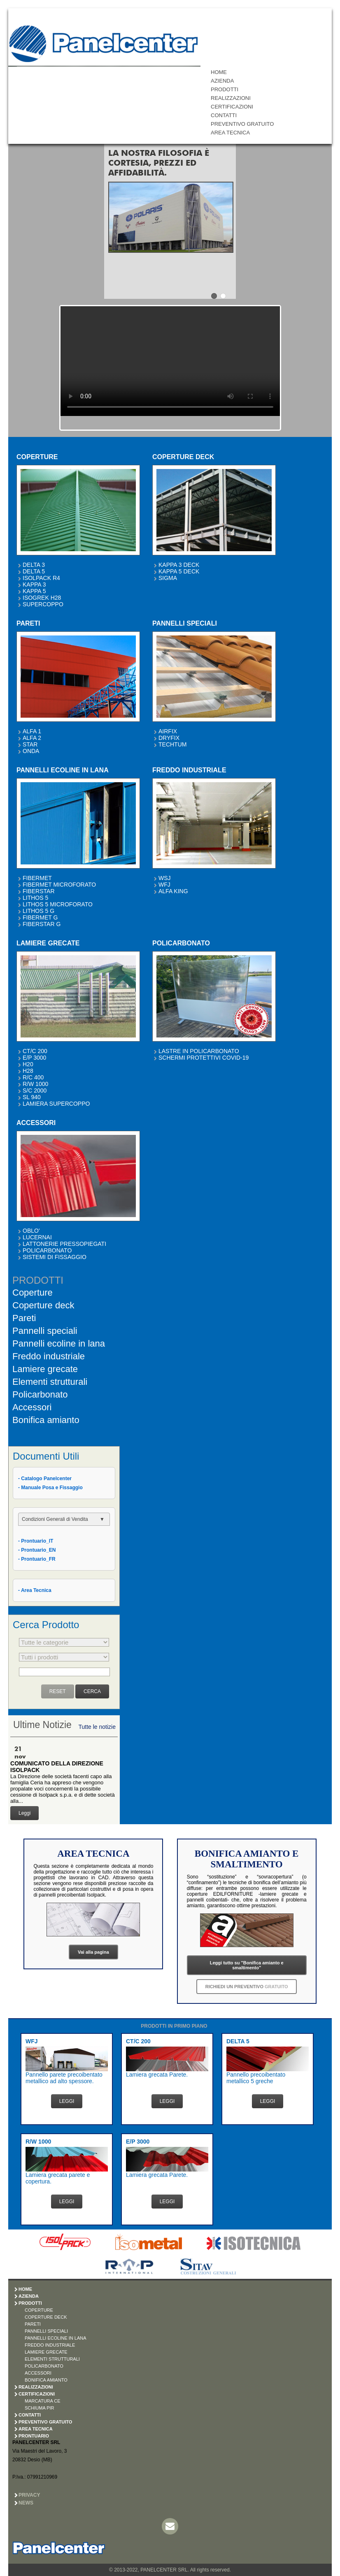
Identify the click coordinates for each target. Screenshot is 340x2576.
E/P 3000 (34, 1057)
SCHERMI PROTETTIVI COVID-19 (203, 1057)
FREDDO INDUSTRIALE (50, 2345)
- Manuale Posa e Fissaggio (50, 1487)
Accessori (31, 1407)
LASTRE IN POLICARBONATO (198, 1051)
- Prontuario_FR (37, 1559)
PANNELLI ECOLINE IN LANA (55, 2338)
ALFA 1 (32, 731)
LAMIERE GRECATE (46, 2352)
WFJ (164, 884)
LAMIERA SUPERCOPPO (56, 1103)
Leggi (24, 1813)
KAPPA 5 (34, 591)
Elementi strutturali (49, 1382)
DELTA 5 (34, 571)
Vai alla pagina (93, 1952)
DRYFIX (168, 738)
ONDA (31, 751)
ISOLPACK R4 (41, 578)
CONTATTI (224, 115)
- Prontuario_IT (35, 1541)
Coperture (32, 1292)
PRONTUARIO (34, 2435)
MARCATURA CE (43, 2400)
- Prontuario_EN (37, 1550)
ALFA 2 (32, 738)
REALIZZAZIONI (231, 98)
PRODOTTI (224, 89)
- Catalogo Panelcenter (45, 1478)
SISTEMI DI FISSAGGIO (54, 1257)
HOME (219, 72)
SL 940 (32, 1097)
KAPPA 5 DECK (178, 571)
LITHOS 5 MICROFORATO (58, 904)
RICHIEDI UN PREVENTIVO (246, 1986)
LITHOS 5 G (38, 911)
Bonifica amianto (45, 1420)
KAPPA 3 (34, 584)
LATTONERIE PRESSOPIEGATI (64, 1244)
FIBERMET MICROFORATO (59, 884)
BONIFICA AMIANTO (46, 2379)
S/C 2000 (35, 1090)
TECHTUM (172, 744)
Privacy (29, 2495)
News (26, 2503)
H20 (28, 1064)
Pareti (24, 1318)
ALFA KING (173, 891)
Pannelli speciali (44, 1331)
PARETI (33, 2324)
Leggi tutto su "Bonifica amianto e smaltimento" (247, 1965)
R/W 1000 (35, 1084)
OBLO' (31, 1230)
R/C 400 (33, 1077)
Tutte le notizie (97, 1726)
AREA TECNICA (230, 132)
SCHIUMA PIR (39, 2407)
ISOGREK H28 (42, 597)
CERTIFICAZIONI (232, 107)
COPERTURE (39, 2310)
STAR (30, 744)
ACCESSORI (38, 2372)
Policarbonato (40, 1394)
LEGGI (67, 2101)
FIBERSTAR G (42, 924)
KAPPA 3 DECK (178, 564)
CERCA (92, 1691)
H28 (28, 1070)
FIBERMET (37, 878)
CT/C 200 (35, 1051)
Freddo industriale (48, 1356)
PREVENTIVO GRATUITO (242, 124)
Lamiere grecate (45, 1369)
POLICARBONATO (47, 1250)
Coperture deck (43, 1305)
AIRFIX (167, 731)
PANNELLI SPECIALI (46, 2331)
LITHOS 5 (35, 897)
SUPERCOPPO (43, 604)
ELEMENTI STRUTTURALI (52, 2359)
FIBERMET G (40, 917)
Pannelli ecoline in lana (58, 1343)
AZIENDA (222, 81)
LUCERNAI (37, 1237)
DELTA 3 (34, 564)
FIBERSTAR (39, 891)
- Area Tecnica (34, 1590)
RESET (57, 1691)
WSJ (164, 878)
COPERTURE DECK (46, 2317)
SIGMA (167, 578)
